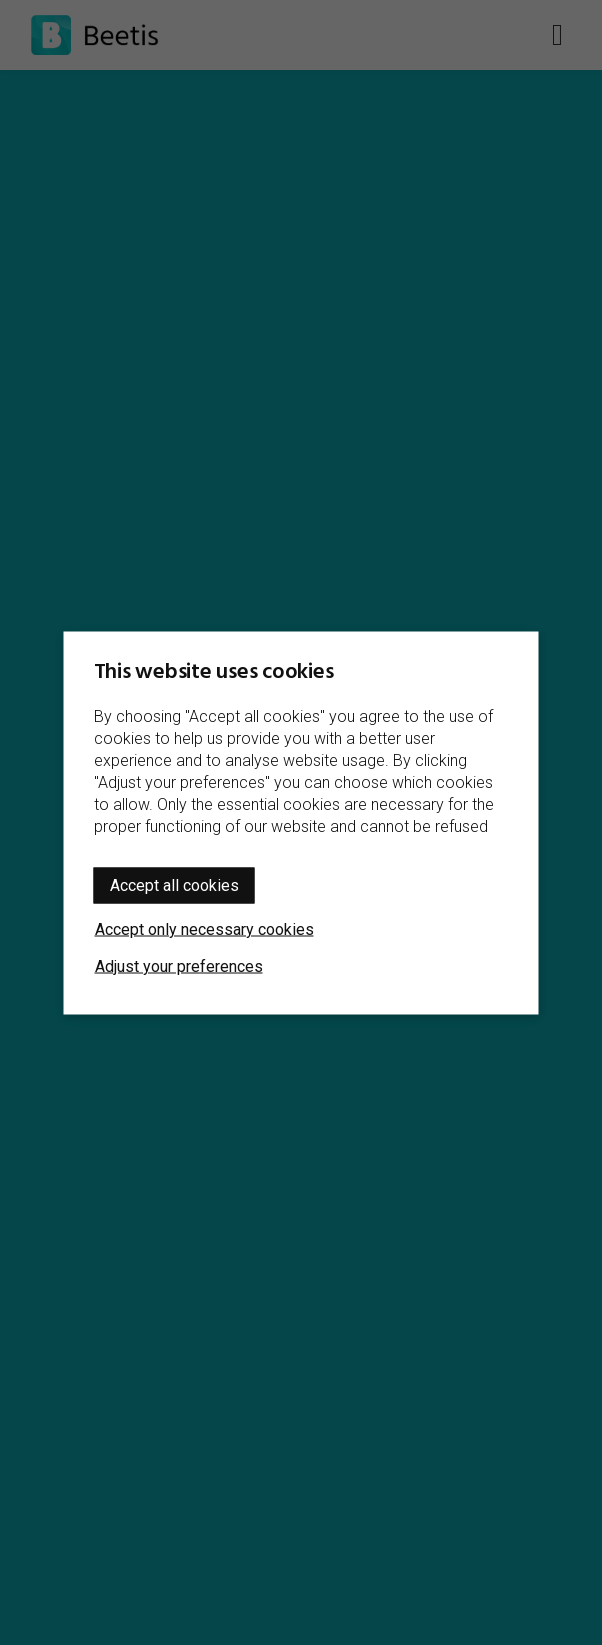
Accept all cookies (174, 884)
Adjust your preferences (179, 965)
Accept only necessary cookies (204, 928)
